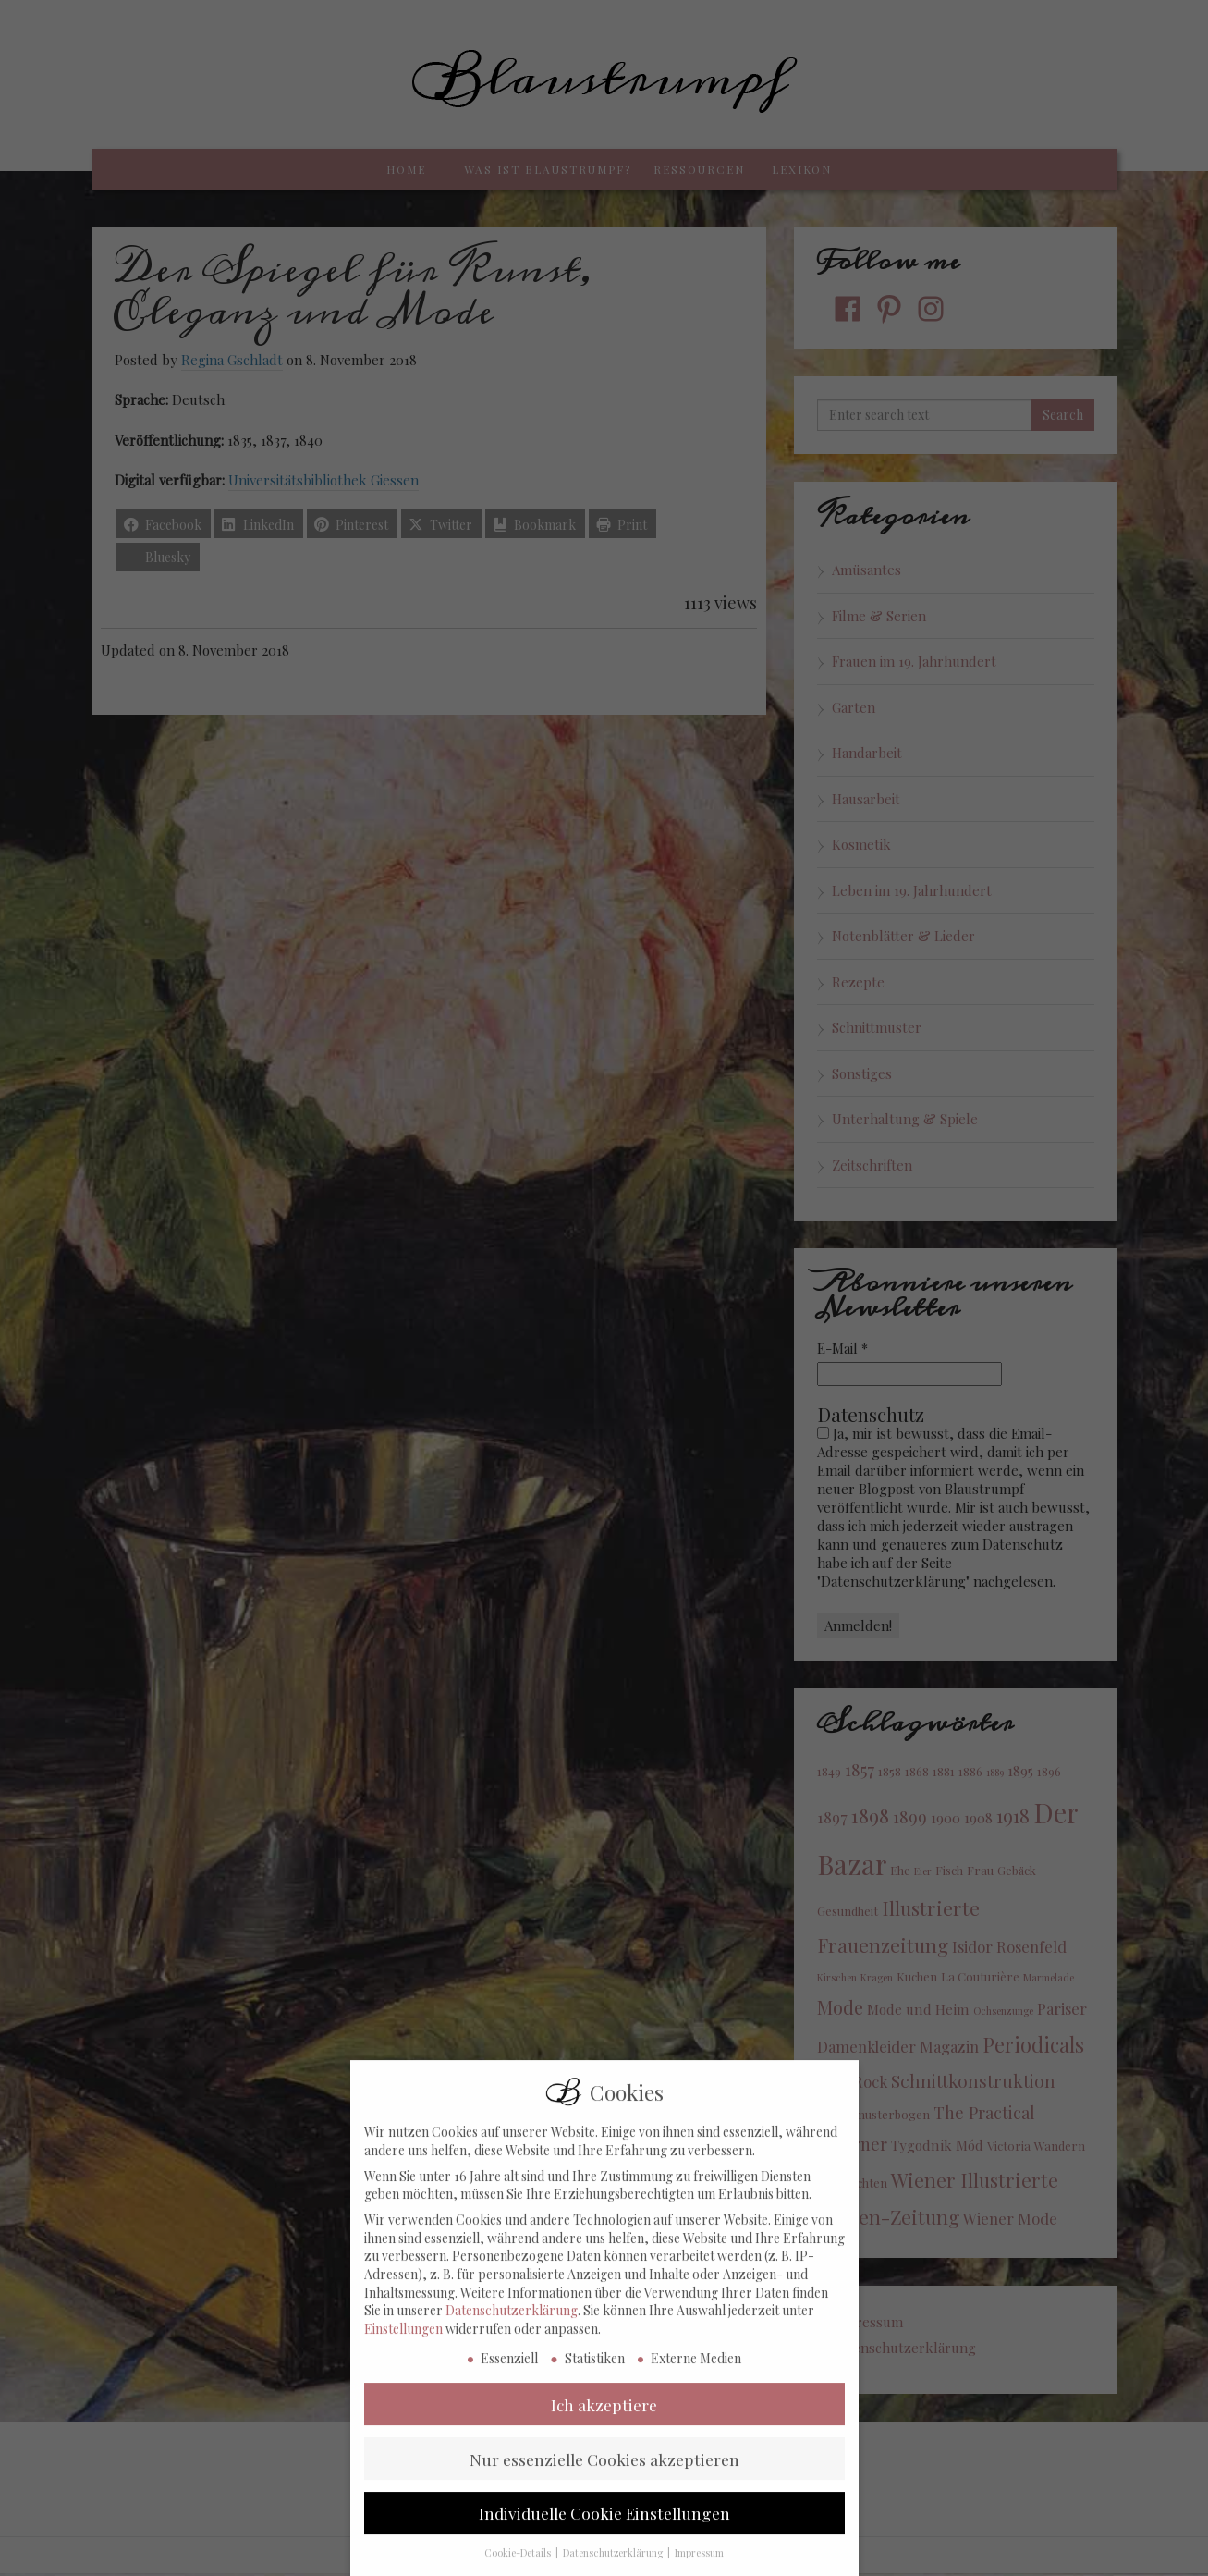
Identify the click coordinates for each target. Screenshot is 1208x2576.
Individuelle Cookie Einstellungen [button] (604, 2528)
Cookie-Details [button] (519, 2567)
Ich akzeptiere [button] (604, 2419)
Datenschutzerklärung (511, 2325)
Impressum (699, 2567)
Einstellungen (403, 2343)
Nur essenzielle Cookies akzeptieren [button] (604, 2473)
